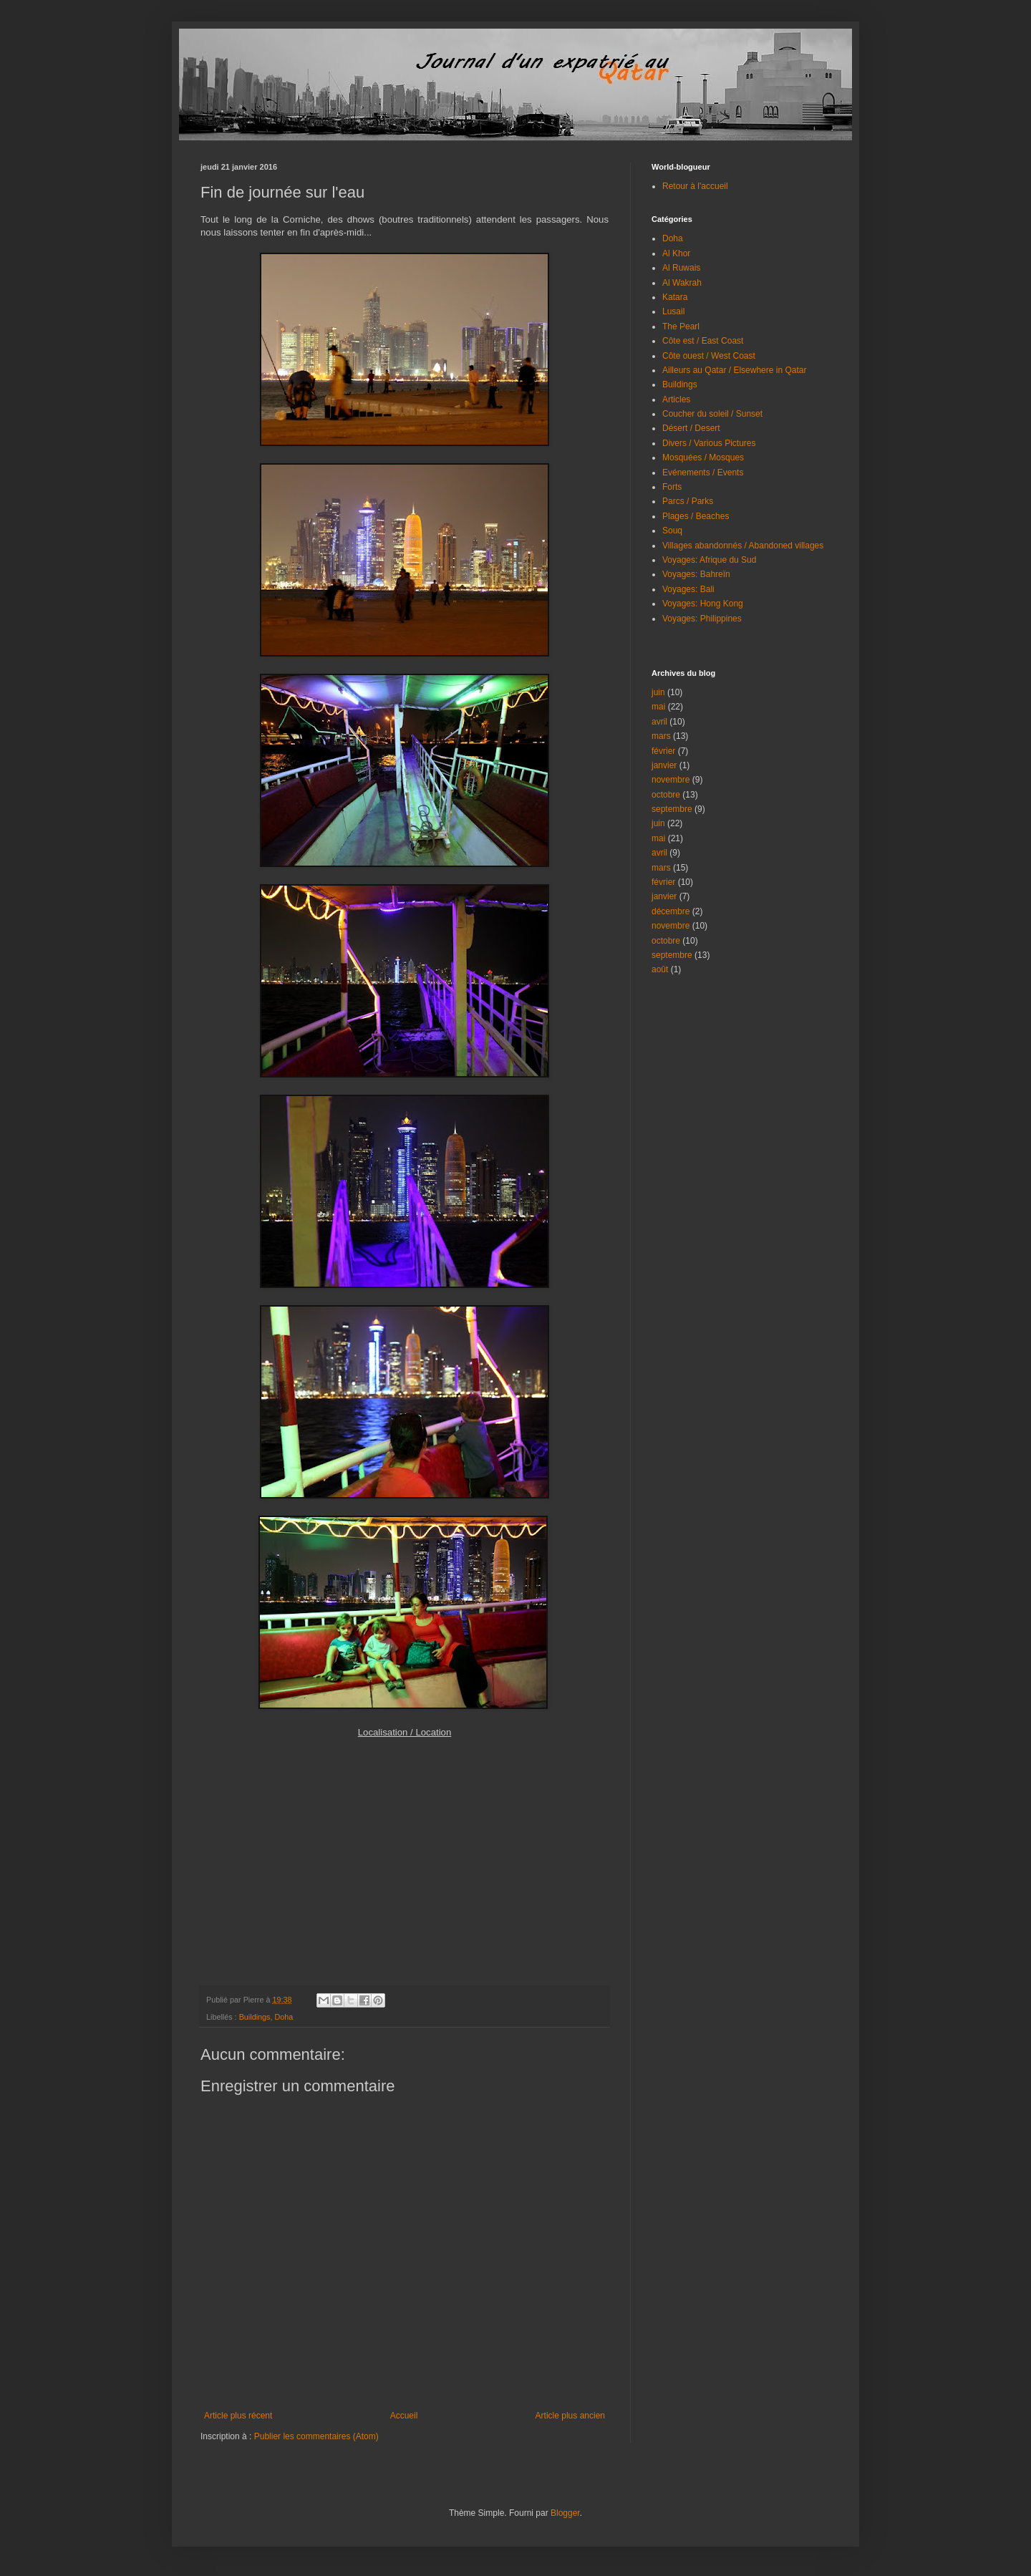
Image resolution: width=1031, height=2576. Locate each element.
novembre (670, 780)
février (663, 751)
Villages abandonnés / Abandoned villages (742, 546)
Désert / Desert (691, 428)
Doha (283, 2017)
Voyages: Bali (688, 589)
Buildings (255, 2017)
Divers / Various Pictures (708, 443)
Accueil (404, 2416)
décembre (670, 911)
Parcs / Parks (687, 501)
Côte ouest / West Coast (708, 356)
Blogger (565, 2513)
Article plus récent (238, 2416)
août (660, 969)
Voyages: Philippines (702, 619)
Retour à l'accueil (695, 186)
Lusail (673, 311)
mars (661, 736)
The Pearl (681, 326)
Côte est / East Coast (702, 341)
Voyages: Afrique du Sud (709, 560)
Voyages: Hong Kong (702, 604)
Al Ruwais (681, 268)
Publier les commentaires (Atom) (316, 2436)
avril (659, 722)
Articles (676, 399)
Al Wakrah (682, 283)
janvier (664, 765)
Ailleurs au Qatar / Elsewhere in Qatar (734, 370)
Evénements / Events (702, 473)
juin (658, 692)
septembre (672, 809)
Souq (672, 531)
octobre (666, 795)
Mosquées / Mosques (703, 457)
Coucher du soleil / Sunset (712, 414)
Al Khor (676, 253)
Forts (672, 487)
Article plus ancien (570, 2416)
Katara (674, 297)
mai (658, 707)
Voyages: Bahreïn (696, 574)
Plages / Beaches (695, 516)
